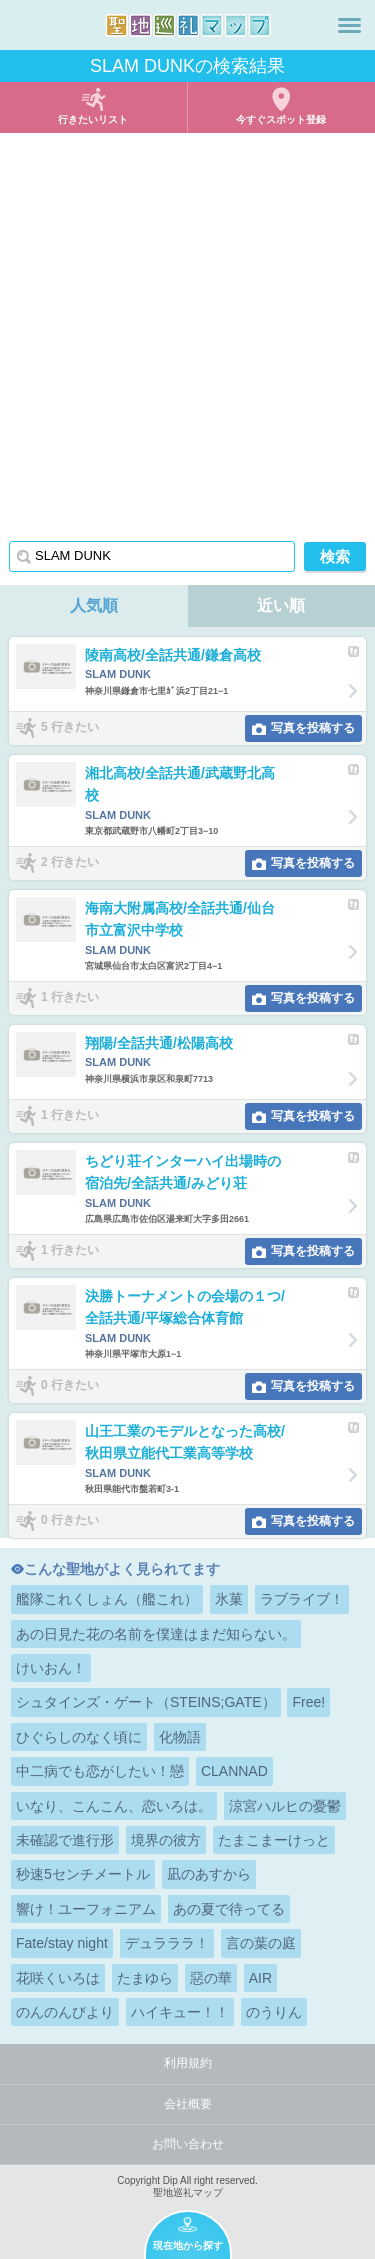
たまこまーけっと (274, 1840)
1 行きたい (70, 997)
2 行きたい (70, 862)
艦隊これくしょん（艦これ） (107, 1599)
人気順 (94, 605)
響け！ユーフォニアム (86, 1909)
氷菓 (229, 1599)
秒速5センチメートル (83, 1874)
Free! (308, 1702)
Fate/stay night (62, 1943)
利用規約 (188, 2063)
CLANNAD (234, 1771)
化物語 (180, 1737)
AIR (260, 1978)
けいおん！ (51, 1668)
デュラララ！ (167, 1943)
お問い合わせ (188, 2144)
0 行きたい (70, 1385)
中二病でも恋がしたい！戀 (100, 1771)
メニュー (349, 25)
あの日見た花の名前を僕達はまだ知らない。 (156, 1634)
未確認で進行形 (65, 1840)
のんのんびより (65, 2012)
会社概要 (188, 2104)
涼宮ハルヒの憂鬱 (285, 1806)
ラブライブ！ (302, 1599)
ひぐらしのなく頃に (79, 1737)
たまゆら (145, 1978)
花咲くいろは (58, 1978)
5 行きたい (70, 727)
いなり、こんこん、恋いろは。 (114, 1806)
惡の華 (211, 1978)
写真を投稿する (313, 728)
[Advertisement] (187, 330)
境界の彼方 (166, 1840)
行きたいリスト (93, 119)
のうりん (274, 2012)
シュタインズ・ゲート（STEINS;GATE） (146, 1702)
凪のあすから (209, 1874)
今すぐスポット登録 (281, 119)
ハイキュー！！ (180, 2012)
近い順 (281, 605)
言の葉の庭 (261, 1943)
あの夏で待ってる (229, 1909)
